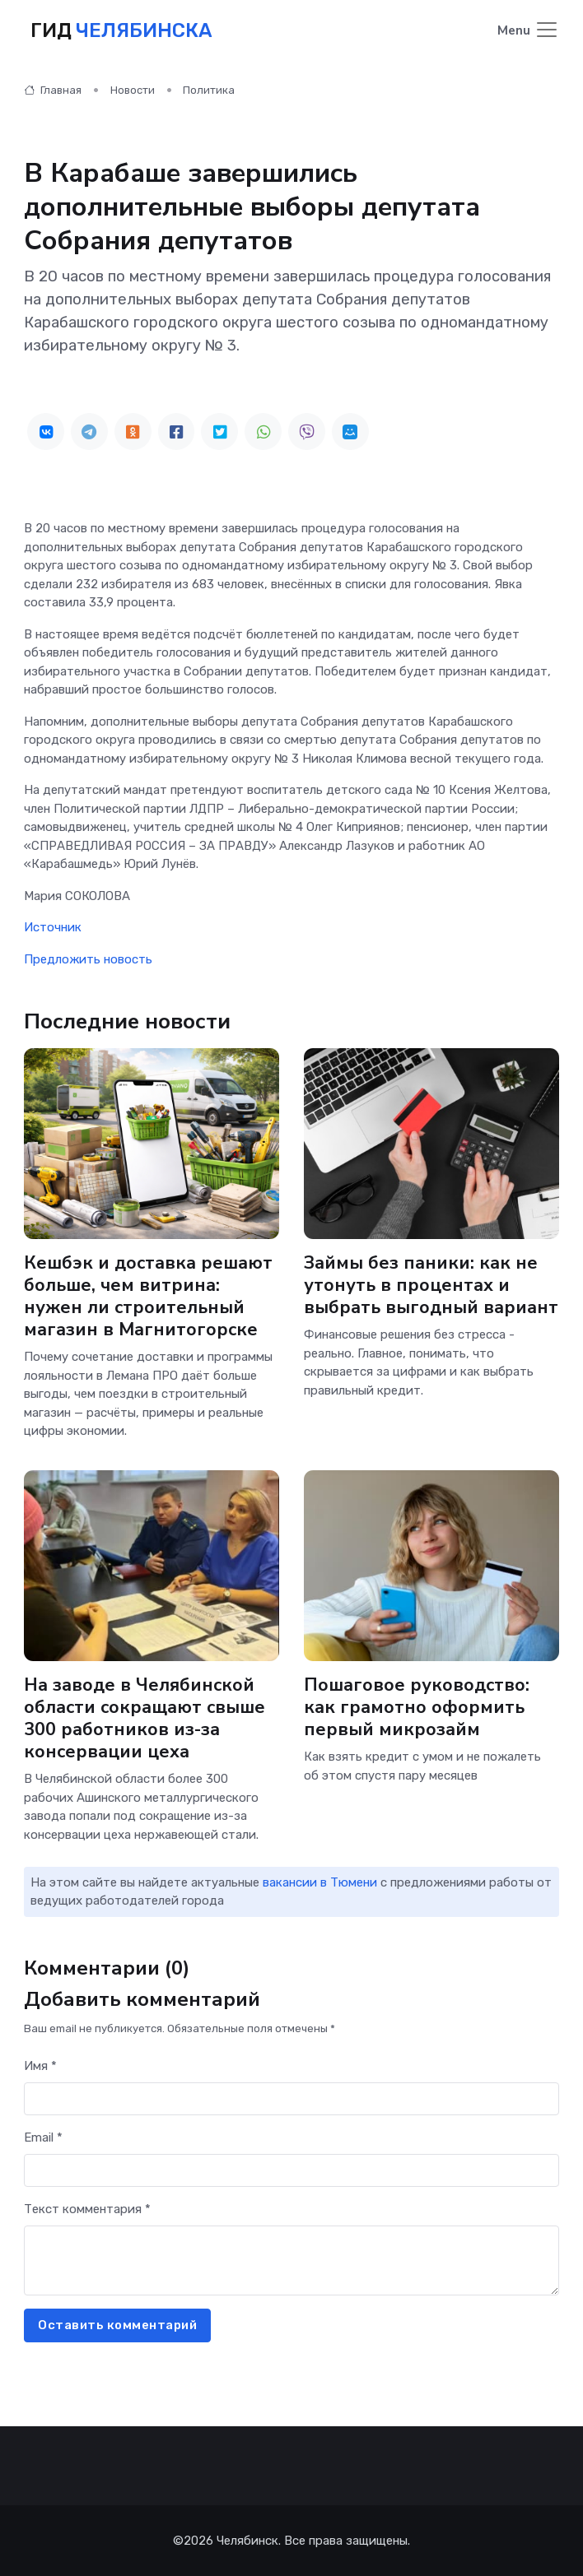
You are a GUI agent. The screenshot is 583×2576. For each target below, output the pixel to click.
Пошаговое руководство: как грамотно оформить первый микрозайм (416, 1707)
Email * (43, 2137)
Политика (209, 90)
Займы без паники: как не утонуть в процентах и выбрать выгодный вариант (431, 1285)
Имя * (40, 2065)
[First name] (291, 2099)
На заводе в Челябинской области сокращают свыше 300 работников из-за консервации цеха (144, 1718)
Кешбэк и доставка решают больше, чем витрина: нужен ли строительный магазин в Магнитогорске (148, 1296)
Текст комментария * (87, 2209)
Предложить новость (88, 959)
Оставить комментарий (117, 2325)
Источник (53, 927)
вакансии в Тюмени (320, 1882)
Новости (132, 90)
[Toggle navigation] (528, 31)
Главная (53, 90)
